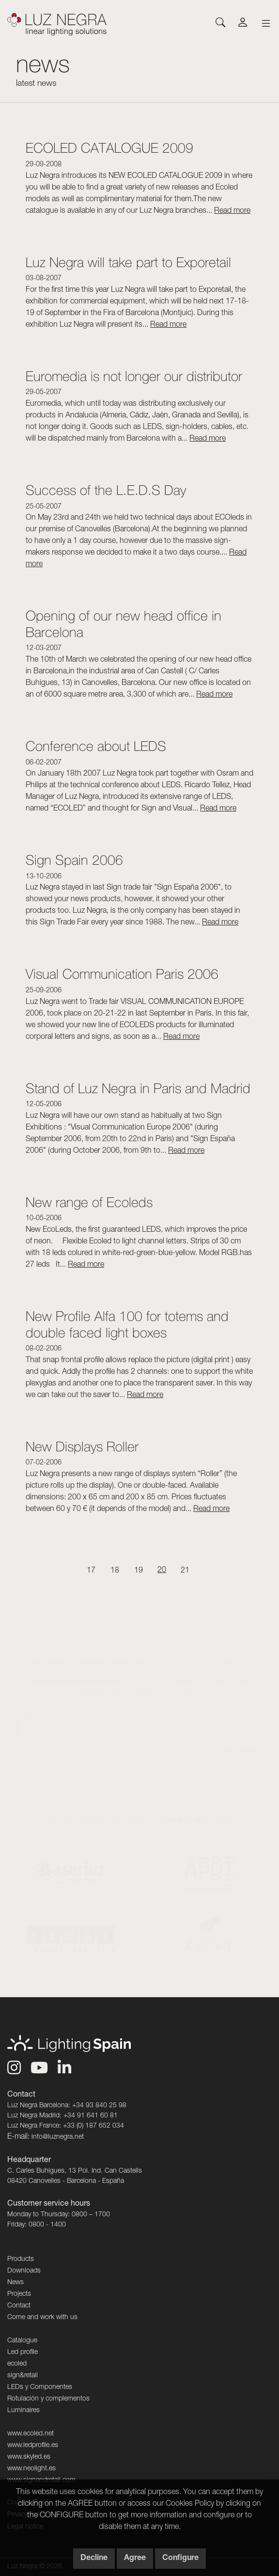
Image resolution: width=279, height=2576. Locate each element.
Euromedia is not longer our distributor (134, 376)
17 (91, 1571)
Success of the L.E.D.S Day (106, 490)
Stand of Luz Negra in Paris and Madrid (138, 1088)
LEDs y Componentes (39, 2387)
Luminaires (23, 2410)
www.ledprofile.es (32, 2445)
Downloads (24, 2271)
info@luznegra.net (57, 2137)
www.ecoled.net (30, 2434)
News (15, 2282)
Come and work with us (42, 2317)
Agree (135, 2558)
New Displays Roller (82, 1446)
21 (185, 1571)
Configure (180, 2558)
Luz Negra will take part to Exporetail (128, 262)
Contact (19, 2306)
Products (20, 2259)
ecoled (17, 2364)
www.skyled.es (28, 2457)
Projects (19, 2294)
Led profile (22, 2352)
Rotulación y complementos (48, 2399)
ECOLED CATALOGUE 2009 (109, 148)
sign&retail (22, 2375)
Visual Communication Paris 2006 (122, 974)
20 (161, 1570)
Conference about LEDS (96, 746)
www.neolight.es (31, 2468)
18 (114, 1571)
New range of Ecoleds (89, 1202)
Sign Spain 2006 (74, 860)
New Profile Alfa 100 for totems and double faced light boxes (127, 1324)
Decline (94, 2558)
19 (138, 1571)
